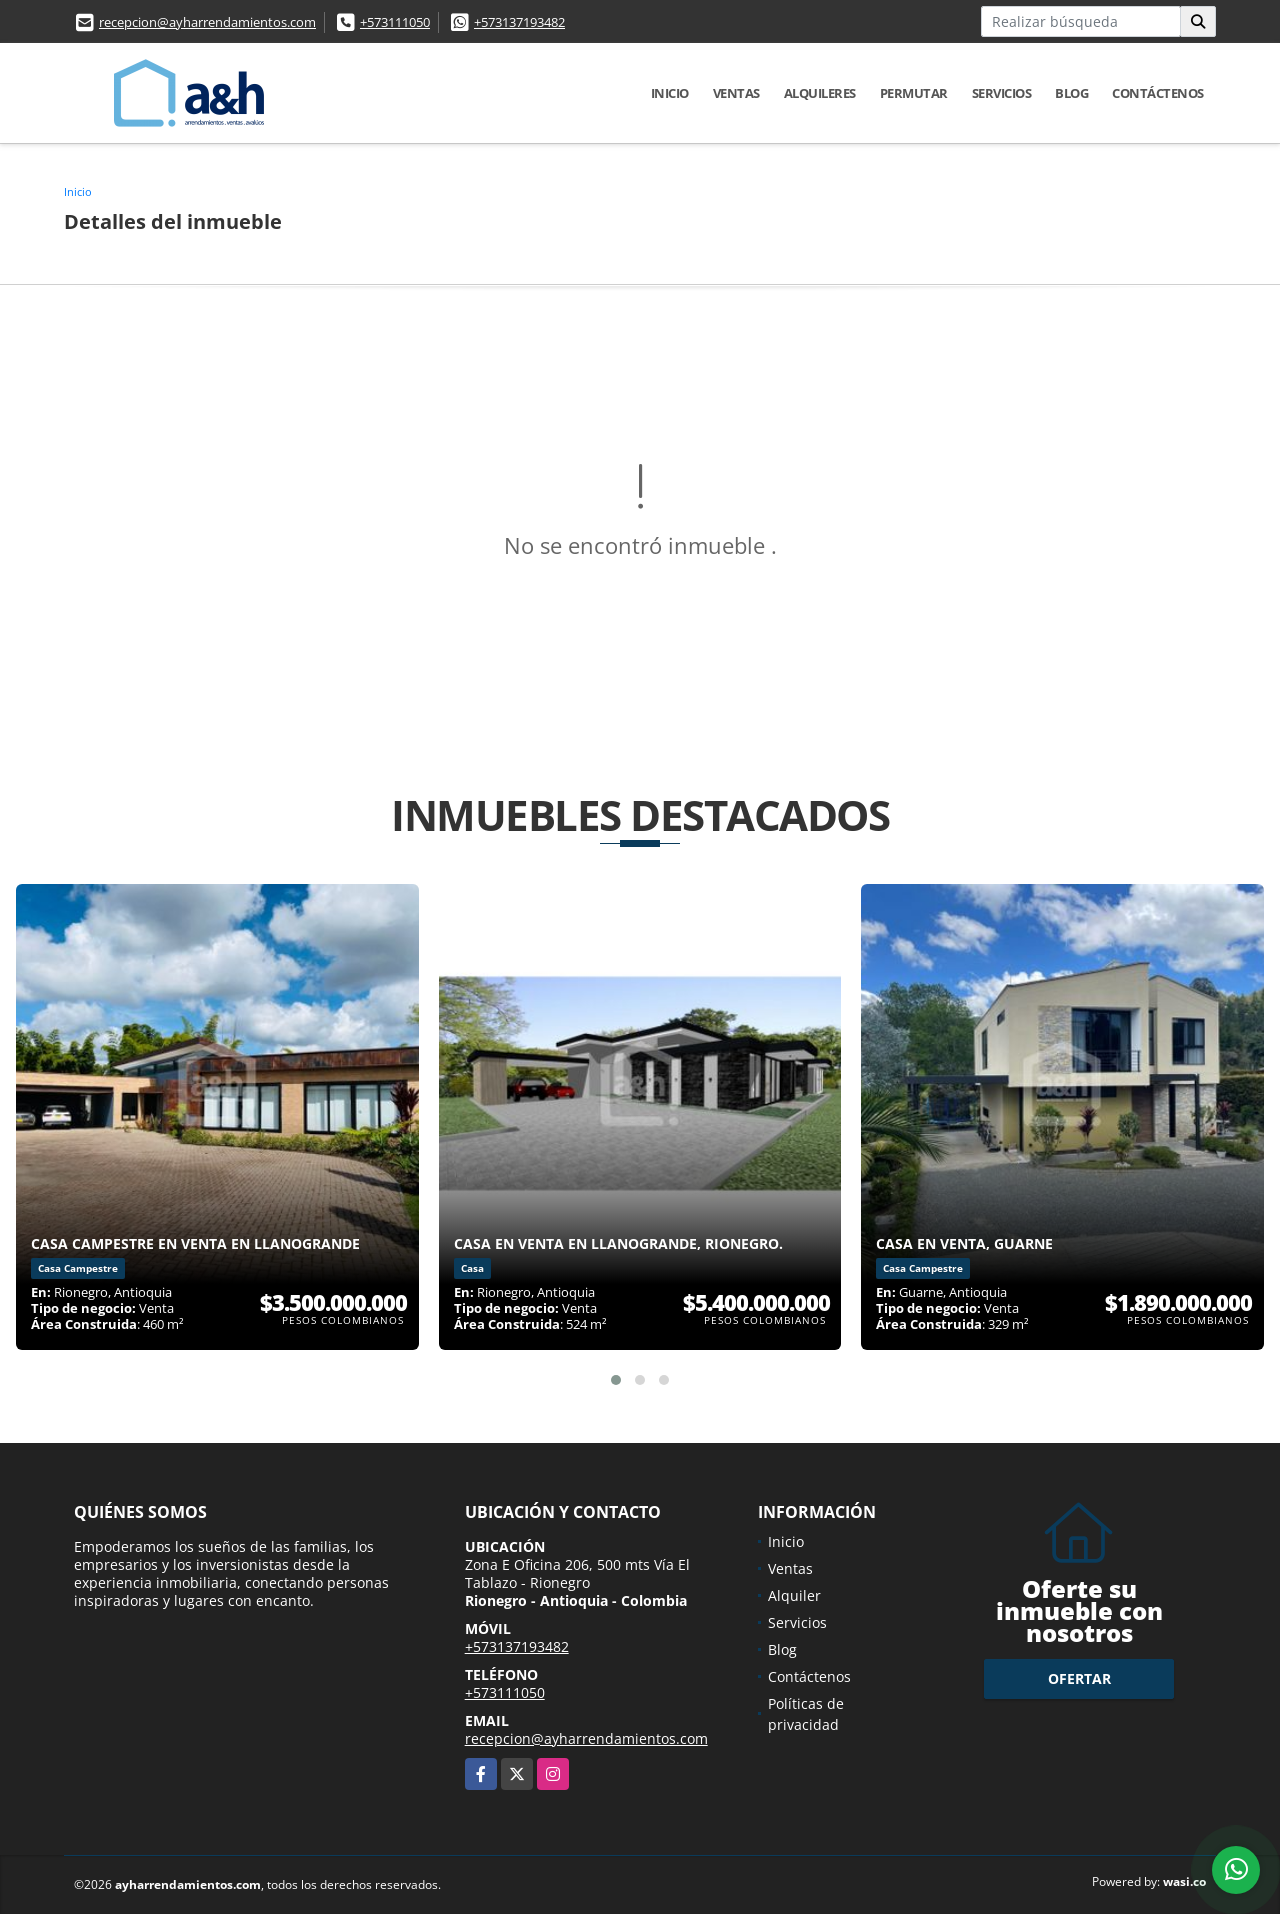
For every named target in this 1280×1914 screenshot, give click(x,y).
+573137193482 (519, 22)
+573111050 (395, 22)
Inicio (670, 93)
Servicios (1002, 93)
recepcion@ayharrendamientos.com (207, 22)
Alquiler (794, 1595)
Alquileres (820, 93)
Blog (1071, 93)
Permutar (914, 93)
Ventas (736, 93)
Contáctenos (1158, 93)
